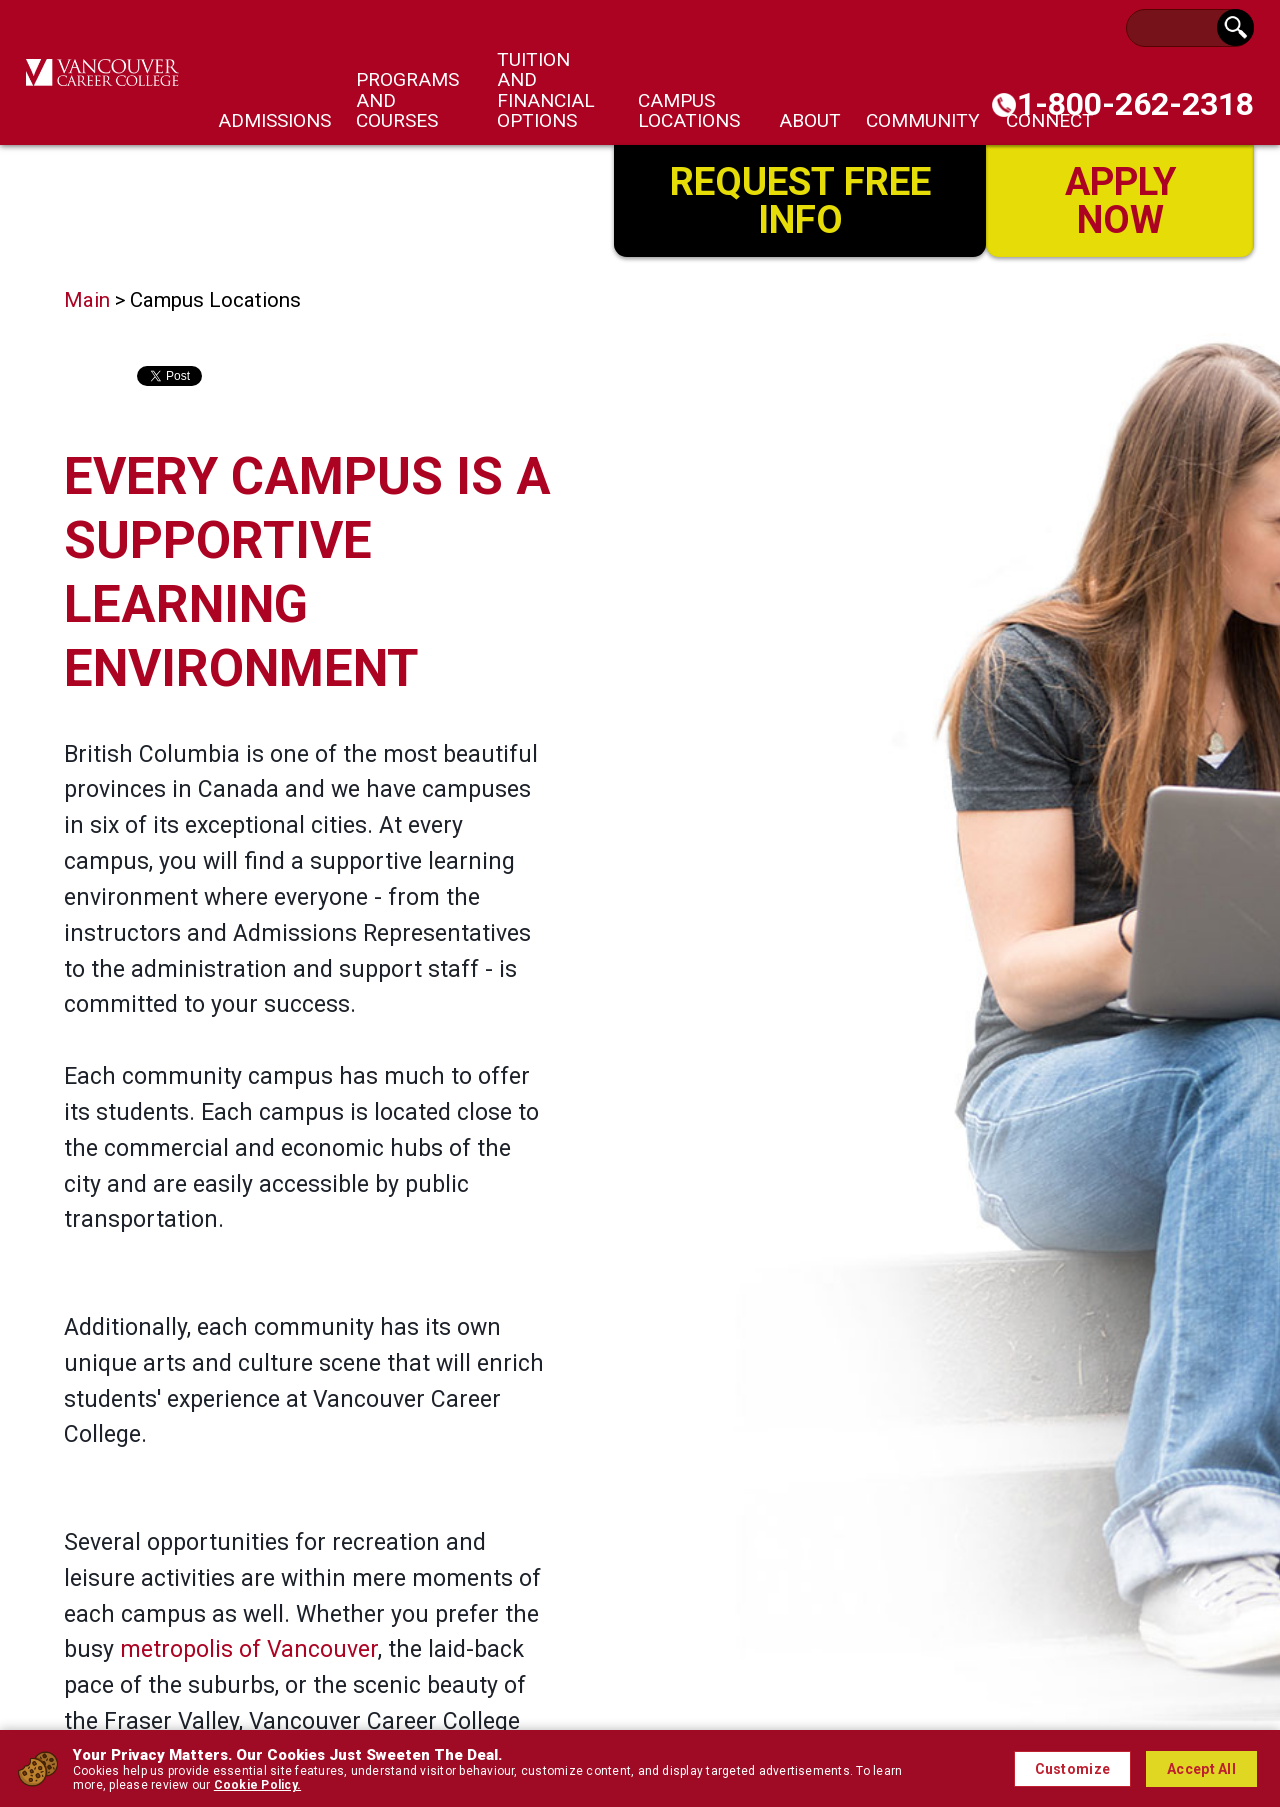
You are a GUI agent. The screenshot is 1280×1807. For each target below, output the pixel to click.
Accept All (1201, 1769)
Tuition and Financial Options (546, 90)
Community (923, 120)
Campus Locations (689, 110)
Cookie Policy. (257, 1785)
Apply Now (1120, 198)
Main (87, 300)
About (810, 120)
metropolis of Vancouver (249, 1649)
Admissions (274, 120)
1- (1135, 104)
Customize (1073, 1769)
